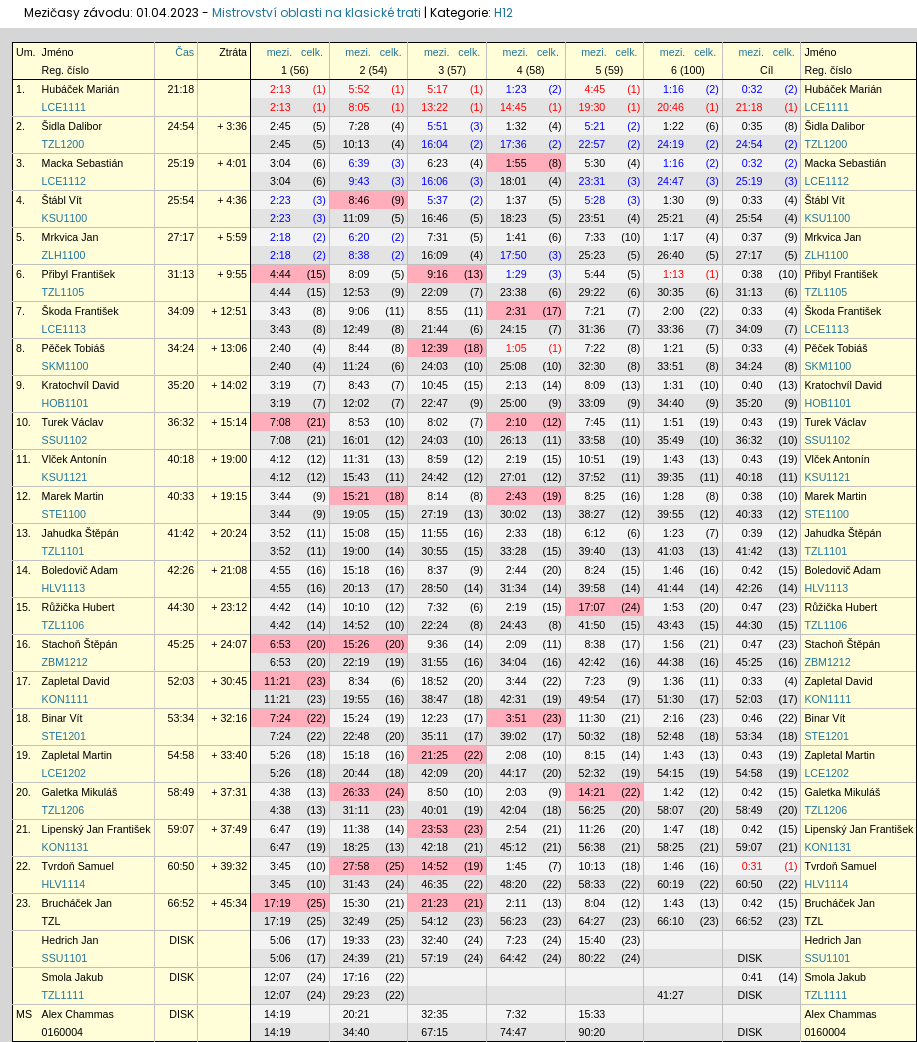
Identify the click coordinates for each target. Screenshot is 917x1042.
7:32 (437, 607)
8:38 (359, 255)
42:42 (592, 662)
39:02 (513, 736)
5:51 (437, 126)
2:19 (516, 459)
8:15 (594, 755)
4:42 (280, 607)
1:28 (673, 496)
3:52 (280, 533)
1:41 (516, 237)
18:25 (356, 847)
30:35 (670, 292)
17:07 (592, 607)
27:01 (513, 477)
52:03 (181, 681)
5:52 (359, 89)
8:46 (359, 200)
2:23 (280, 200)
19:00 (356, 551)
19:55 (356, 699)
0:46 (752, 718)
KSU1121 (65, 477)
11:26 (592, 829)
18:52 (434, 681)
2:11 (516, 903)
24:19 (670, 144)
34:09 (181, 311)
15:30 (356, 903)
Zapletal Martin (77, 755)
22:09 (434, 292)
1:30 (673, 200)
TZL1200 (63, 144)
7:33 (594, 237)
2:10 (516, 422)
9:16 (437, 274)
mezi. (279, 52)
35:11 (434, 736)
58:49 (181, 792)
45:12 (513, 847)
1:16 (673, 89)
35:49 (670, 440)
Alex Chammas (78, 1014)
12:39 (434, 348)
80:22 (592, 958)
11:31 (356, 459)
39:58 (592, 588)
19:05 (356, 514)
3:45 (280, 866)
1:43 (673, 459)
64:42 (513, 958)
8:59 (437, 459)
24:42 (434, 477)
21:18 (181, 89)
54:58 (181, 755)
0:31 (752, 866)
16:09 (434, 255)
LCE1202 (64, 773)
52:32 (592, 773)
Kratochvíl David (81, 385)
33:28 (513, 551)
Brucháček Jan (77, 903)
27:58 (356, 866)
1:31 (673, 385)
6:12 (594, 533)
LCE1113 (64, 329)
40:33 (181, 496)
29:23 (356, 995)
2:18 (280, 237)
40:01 (434, 810)
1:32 (516, 126)
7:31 (437, 237)
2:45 (280, 126)
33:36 (670, 329)
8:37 (437, 570)
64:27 (592, 921)
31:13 (181, 274)
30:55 (434, 551)
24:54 (181, 126)
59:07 (181, 829)
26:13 (513, 440)
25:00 (513, 403)
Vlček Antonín (74, 459)
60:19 (670, 884)
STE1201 (64, 736)
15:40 (592, 940)
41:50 (592, 625)
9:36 (437, 644)
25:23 (592, 255)
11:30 (592, 718)
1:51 (673, 422)
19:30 (592, 107)
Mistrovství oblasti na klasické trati (316, 12)
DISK (181, 940)
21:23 (434, 903)
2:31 (516, 311)
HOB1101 (65, 403)
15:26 (356, 644)
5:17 (437, 89)
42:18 (434, 847)
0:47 (752, 607)
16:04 (434, 144)
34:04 (513, 662)
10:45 (434, 385)
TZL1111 (63, 995)
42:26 (181, 570)
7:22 (594, 348)
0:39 (752, 533)
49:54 (592, 699)
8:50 (437, 792)
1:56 (673, 644)
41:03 (670, 551)
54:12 (434, 921)
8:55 (437, 311)
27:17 (181, 237)
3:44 (280, 496)
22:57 (592, 144)
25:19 (181, 163)
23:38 (513, 292)
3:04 (280, 163)
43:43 (670, 625)
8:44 (359, 348)
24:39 (356, 958)
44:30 (181, 607)
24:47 (670, 181)
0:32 (752, 89)
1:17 (673, 237)
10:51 (592, 459)
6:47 (280, 829)
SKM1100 (65, 366)
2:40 (280, 348)
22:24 (434, 625)
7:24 (280, 718)
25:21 (670, 218)
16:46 (434, 218)
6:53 (280, 644)
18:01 (513, 181)
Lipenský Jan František (96, 829)
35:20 (181, 385)
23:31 (592, 181)
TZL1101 (63, 551)
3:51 (516, 718)
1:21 (673, 348)
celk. (312, 52)
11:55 (434, 533)
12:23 (434, 718)
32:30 (592, 366)
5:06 (280, 940)
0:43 (752, 422)
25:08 (513, 366)
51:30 (670, 699)
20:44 (356, 773)
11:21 (277, 681)
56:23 (513, 921)
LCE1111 (64, 107)
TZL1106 (63, 625)
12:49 (356, 329)
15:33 (592, 1014)
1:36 (673, 681)
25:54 (181, 200)
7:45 (594, 422)
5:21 (594, 126)
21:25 (434, 755)
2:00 (673, 311)
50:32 (592, 736)
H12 (503, 12)
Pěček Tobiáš (73, 348)
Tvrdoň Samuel (78, 866)
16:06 (434, 181)
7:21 (594, 311)
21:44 (434, 329)
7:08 (280, 422)
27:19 (434, 514)
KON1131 (65, 847)
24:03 (434, 366)
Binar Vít (62, 718)
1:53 (673, 607)
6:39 (359, 163)
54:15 (670, 773)
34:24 (181, 348)
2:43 (516, 496)
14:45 (513, 107)
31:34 (513, 588)
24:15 (513, 329)
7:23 (594, 681)
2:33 (516, 533)
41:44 (670, 588)
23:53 (434, 829)
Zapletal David (76, 681)
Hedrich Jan (70, 940)
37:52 (592, 477)
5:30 (594, 163)
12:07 (277, 977)
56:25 (592, 810)
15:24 (356, 718)
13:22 (434, 107)
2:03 (516, 792)
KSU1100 (65, 218)
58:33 (592, 884)
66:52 (181, 903)
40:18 (181, 459)
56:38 (592, 847)
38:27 (592, 514)
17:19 (277, 903)
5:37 (437, 200)
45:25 (181, 644)
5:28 (594, 200)
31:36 (592, 329)
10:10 (356, 607)
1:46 (673, 570)
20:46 (670, 107)
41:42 (181, 533)
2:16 (673, 718)
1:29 (516, 274)
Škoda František (80, 311)
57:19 (434, 958)
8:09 (359, 274)
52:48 (670, 736)
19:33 (356, 940)
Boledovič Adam (80, 570)
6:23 (437, 163)
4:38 (280, 792)
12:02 (356, 403)
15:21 (356, 496)
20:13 (356, 588)
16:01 (356, 440)
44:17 (513, 773)
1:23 (516, 89)
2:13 (280, 89)
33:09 (592, 403)
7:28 (359, 126)
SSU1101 (65, 958)
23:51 (592, 218)
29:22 (592, 292)
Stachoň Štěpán (80, 644)
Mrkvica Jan (70, 237)
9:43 (359, 181)
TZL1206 (63, 810)
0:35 (752, 126)
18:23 (513, 218)
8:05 (359, 107)
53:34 (181, 718)
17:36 (513, 144)
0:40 (752, 385)
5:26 (280, 755)
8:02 (437, 422)
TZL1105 (63, 292)
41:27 (670, 995)
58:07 (670, 810)
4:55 (280, 570)
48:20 (513, 884)
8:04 (594, 903)
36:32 (181, 422)
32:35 (434, 1014)
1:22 (673, 126)
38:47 (434, 699)
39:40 (592, 551)
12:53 (356, 292)
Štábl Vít (62, 200)
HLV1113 (64, 588)
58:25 (670, 847)
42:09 (434, 773)
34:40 (670, 403)
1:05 (516, 348)
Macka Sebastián (83, 163)
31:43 (356, 884)
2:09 (516, 644)
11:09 (356, 218)
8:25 (594, 496)
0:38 (752, 274)
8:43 (359, 385)
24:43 (513, 625)
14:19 (277, 1014)
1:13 (673, 274)
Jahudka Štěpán (80, 533)
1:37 (516, 200)
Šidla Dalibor (72, 126)
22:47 (434, 403)
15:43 (356, 477)
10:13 (356, 144)
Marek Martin (73, 496)
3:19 (280, 385)
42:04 (513, 810)
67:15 (434, 1032)
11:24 (356, 366)
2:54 (516, 829)
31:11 (356, 810)
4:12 (280, 459)
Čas (184, 52)
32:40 (434, 940)
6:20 (359, 237)
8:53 (359, 422)
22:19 (356, 662)
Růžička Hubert (78, 607)
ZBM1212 (65, 662)
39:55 (670, 514)
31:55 (434, 662)
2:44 (516, 570)
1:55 (516, 163)
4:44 (280, 274)
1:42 (673, 792)
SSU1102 (65, 440)
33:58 (592, 440)
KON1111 (65, 699)
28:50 (434, 588)
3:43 (280, 311)
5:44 (594, 274)
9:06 (359, 311)
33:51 (670, 366)
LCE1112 (64, 181)
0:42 (752, 570)
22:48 (356, 736)
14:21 (592, 792)
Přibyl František (78, 274)
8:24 (594, 570)
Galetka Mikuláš (80, 792)
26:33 (356, 792)
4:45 (594, 89)
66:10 (670, 921)
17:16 (356, 977)
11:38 (356, 829)
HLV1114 (64, 884)
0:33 (752, 200)
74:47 (513, 1032)
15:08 (356, 533)
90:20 (592, 1032)
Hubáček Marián (81, 89)
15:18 (356, 570)
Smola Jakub (73, 977)
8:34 (359, 681)
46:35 (434, 884)
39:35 (670, 477)
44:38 (670, 662)
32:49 (356, 921)
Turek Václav (73, 422)
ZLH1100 (64, 255)
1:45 (516, 866)
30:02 (513, 514)
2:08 (516, 755)
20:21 (356, 1014)
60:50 (181, 866)
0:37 (752, 237)
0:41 (752, 977)
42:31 (513, 699)
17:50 (513, 255)
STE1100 (64, 514)
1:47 (673, 829)
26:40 (670, 255)
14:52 (356, 625)
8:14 (437, 496)
